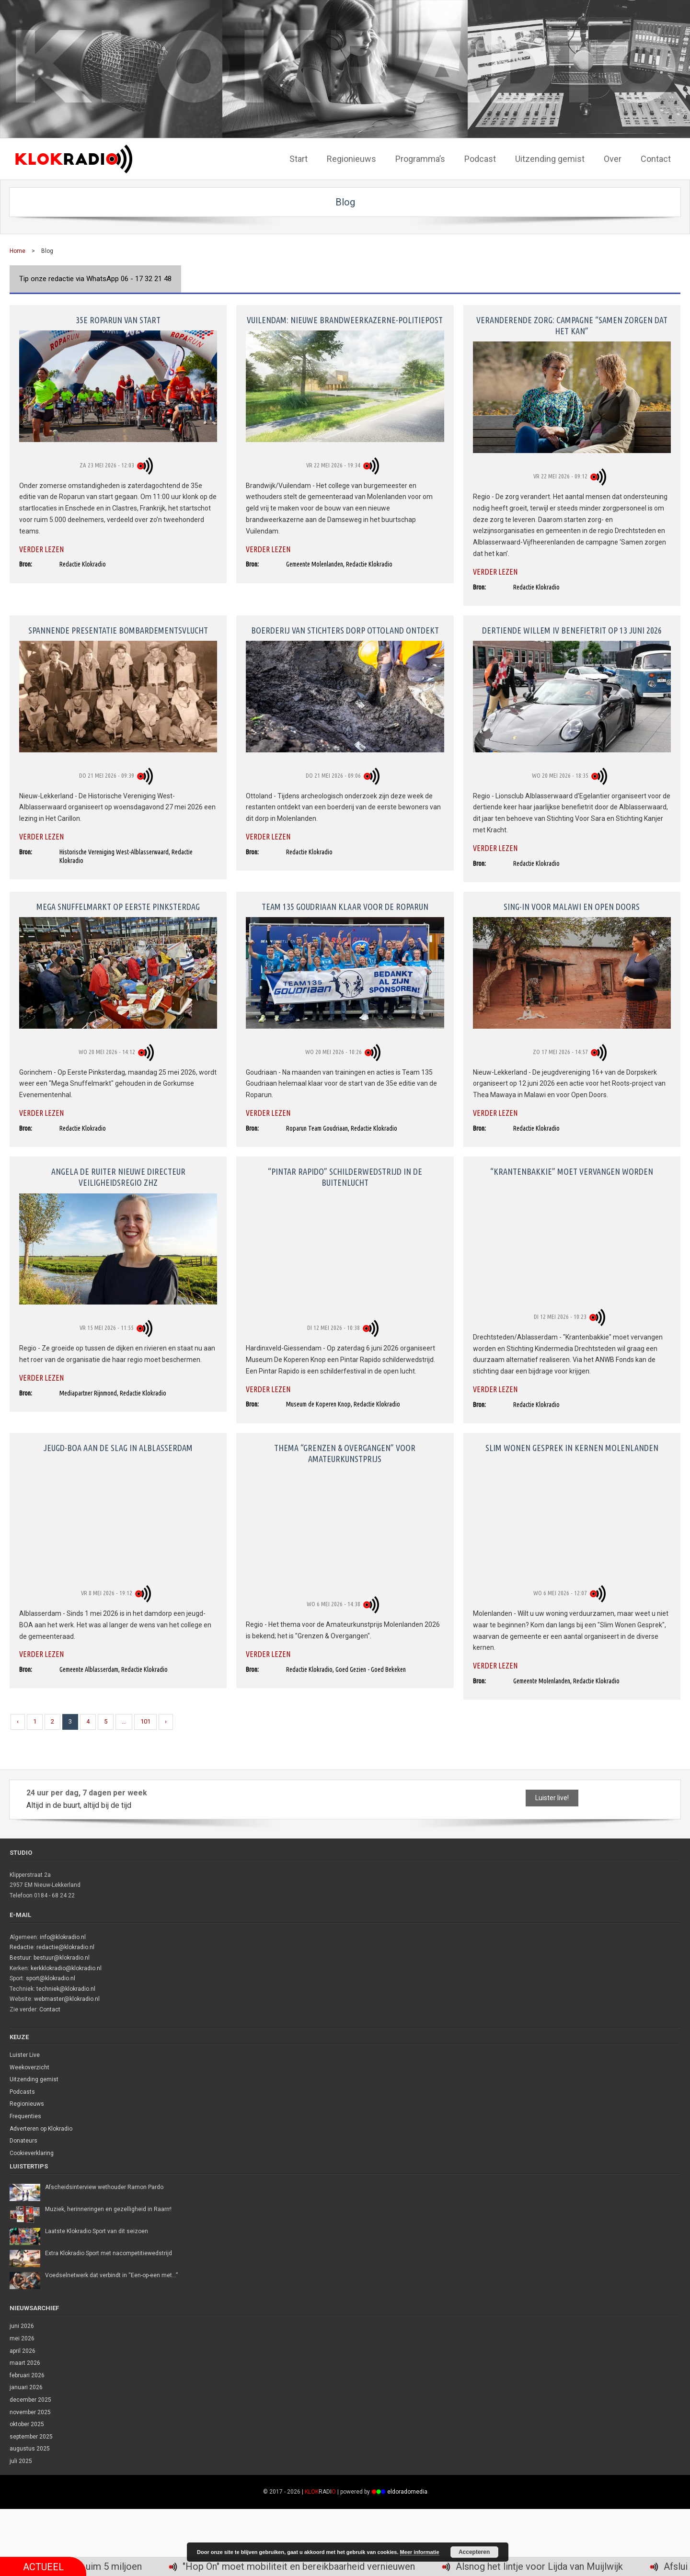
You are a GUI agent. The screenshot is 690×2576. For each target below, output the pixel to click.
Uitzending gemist (34, 2079)
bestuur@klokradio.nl (62, 1957)
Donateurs (23, 2140)
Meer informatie (419, 2552)
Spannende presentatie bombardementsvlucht (118, 630)
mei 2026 (22, 2338)
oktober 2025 (27, 2424)
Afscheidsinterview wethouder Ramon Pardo (104, 2187)
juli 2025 (21, 2461)
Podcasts (22, 2091)
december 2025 (30, 2399)
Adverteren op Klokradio (41, 2128)
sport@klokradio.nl (50, 1978)
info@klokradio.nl (63, 1937)
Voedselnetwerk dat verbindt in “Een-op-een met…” (111, 2275)
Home (17, 251)
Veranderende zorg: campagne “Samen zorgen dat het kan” (571, 325)
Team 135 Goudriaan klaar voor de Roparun (345, 906)
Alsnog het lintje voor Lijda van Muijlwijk (594, 2567)
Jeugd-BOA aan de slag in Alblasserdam (118, 1448)
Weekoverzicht (29, 2067)
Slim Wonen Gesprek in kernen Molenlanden (571, 1448)
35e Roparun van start (118, 320)
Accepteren (474, 2552)
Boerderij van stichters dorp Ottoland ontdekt (345, 630)
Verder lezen (41, 549)
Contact (49, 2009)
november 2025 (30, 2412)
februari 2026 (27, 2375)
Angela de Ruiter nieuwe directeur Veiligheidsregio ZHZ (118, 1177)
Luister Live (25, 2055)
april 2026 (22, 2351)
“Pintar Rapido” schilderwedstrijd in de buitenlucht (345, 1177)
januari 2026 (26, 2387)
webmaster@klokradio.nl (67, 1999)
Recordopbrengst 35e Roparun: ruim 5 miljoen (99, 2567)
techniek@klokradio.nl (65, 1989)
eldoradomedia (407, 2491)
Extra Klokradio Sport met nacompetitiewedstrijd (108, 2253)
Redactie (22, 1947)
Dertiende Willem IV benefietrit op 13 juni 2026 (572, 630)
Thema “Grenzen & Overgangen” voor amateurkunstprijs (344, 1453)
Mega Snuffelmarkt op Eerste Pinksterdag (118, 906)
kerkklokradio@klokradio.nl (66, 1968)
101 (145, 1721)
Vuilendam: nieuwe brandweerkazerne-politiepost (345, 320)
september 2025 (31, 2436)
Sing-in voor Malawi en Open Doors (572, 906)
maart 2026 (25, 2363)
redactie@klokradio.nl (65, 1947)
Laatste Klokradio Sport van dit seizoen (96, 2231)
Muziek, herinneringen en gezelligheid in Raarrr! (108, 2209)
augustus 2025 (30, 2448)
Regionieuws (27, 2103)
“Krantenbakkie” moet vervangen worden (571, 1171)
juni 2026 (22, 2326)
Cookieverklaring (32, 2153)
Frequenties (25, 2116)
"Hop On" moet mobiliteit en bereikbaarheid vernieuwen (353, 2567)
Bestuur (20, 1957)
